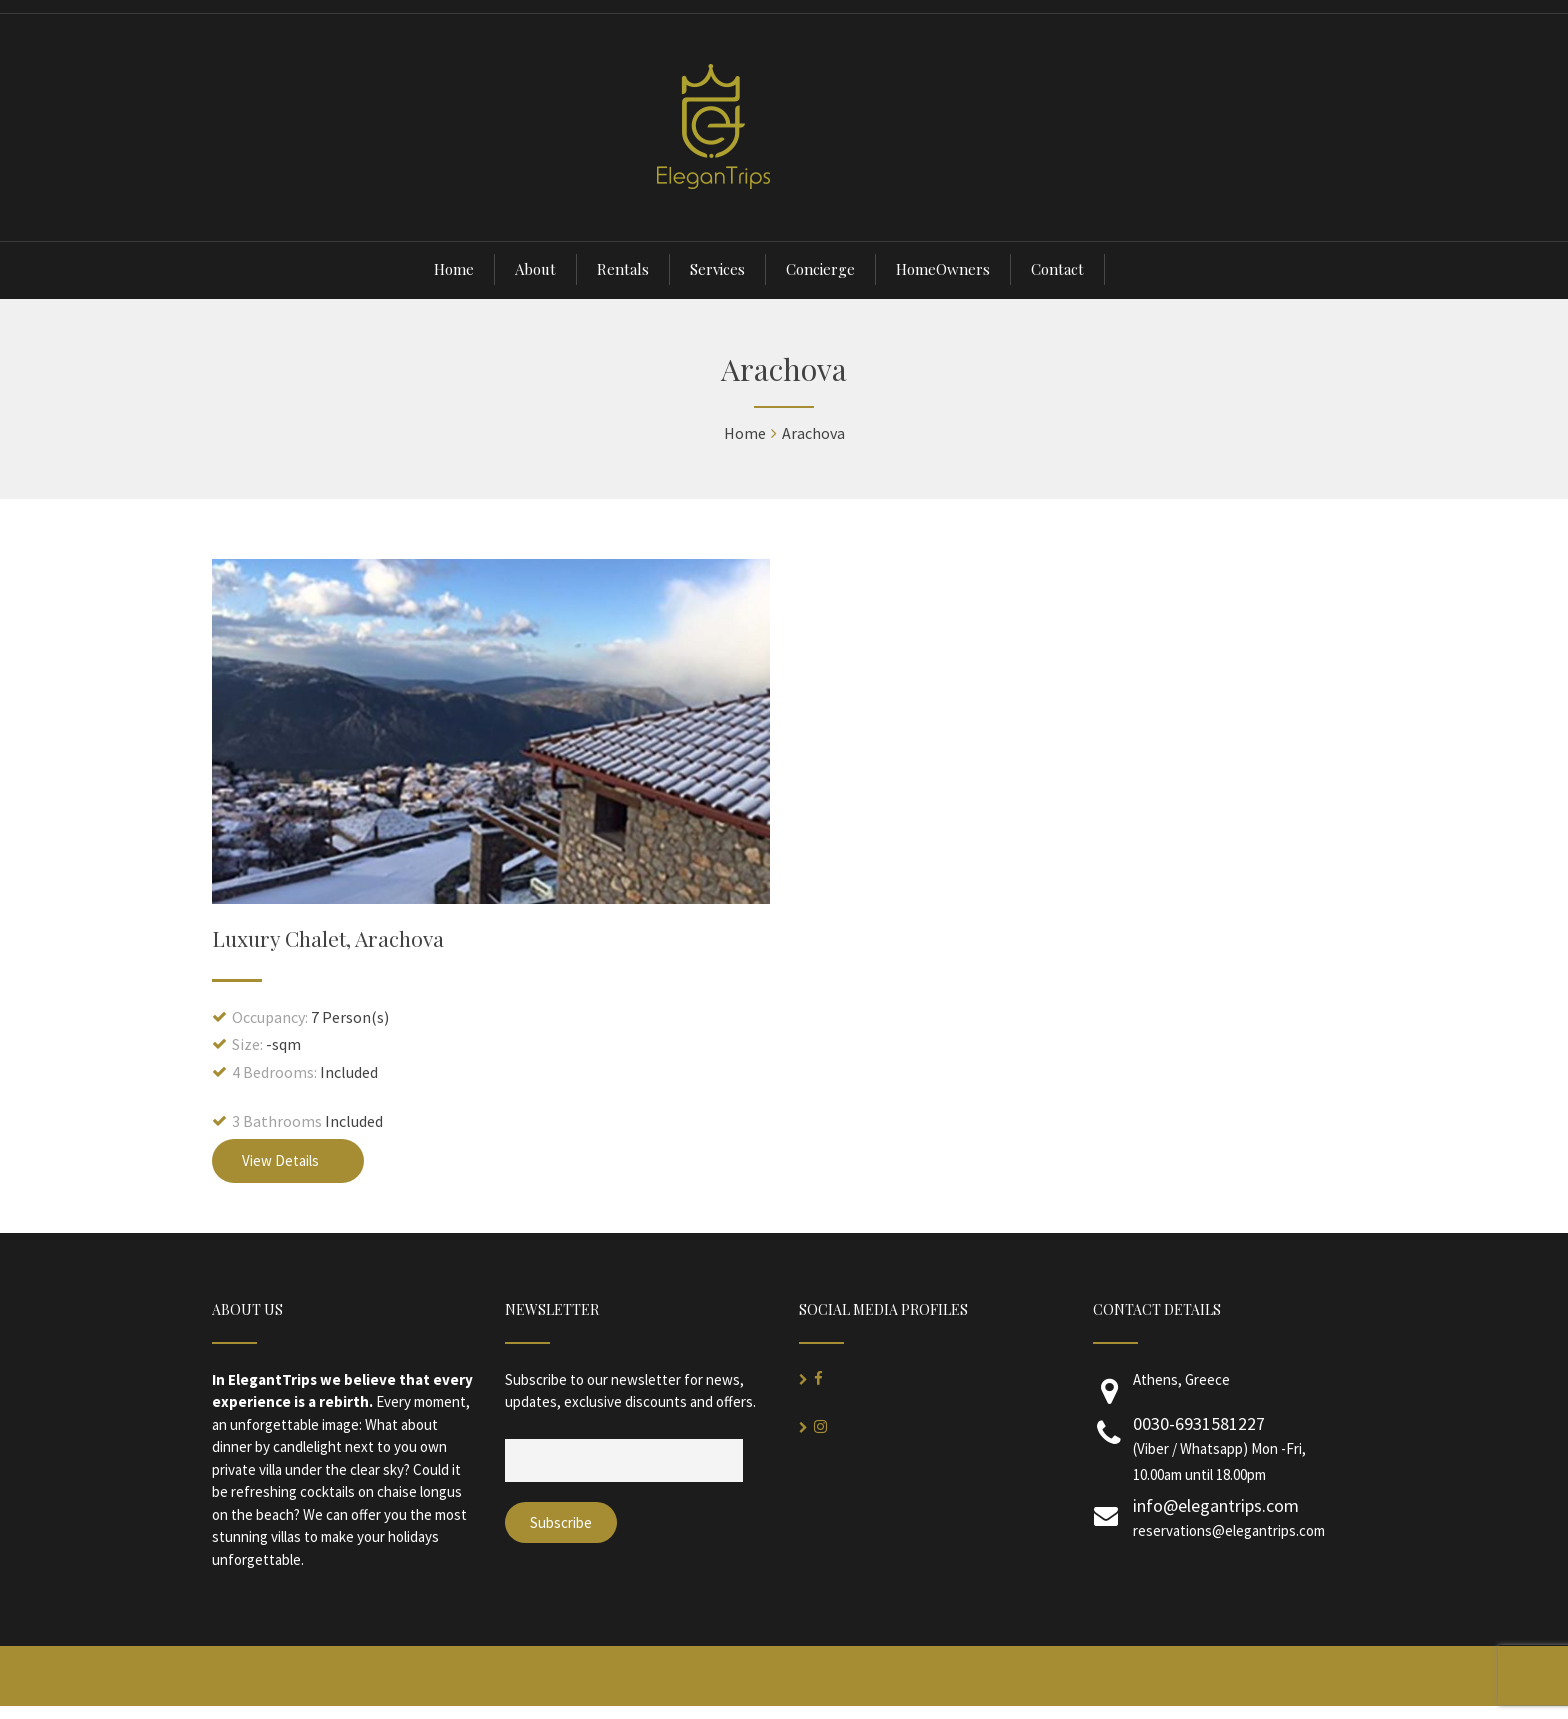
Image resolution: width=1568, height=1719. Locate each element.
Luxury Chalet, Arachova (328, 938)
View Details (288, 1160)
